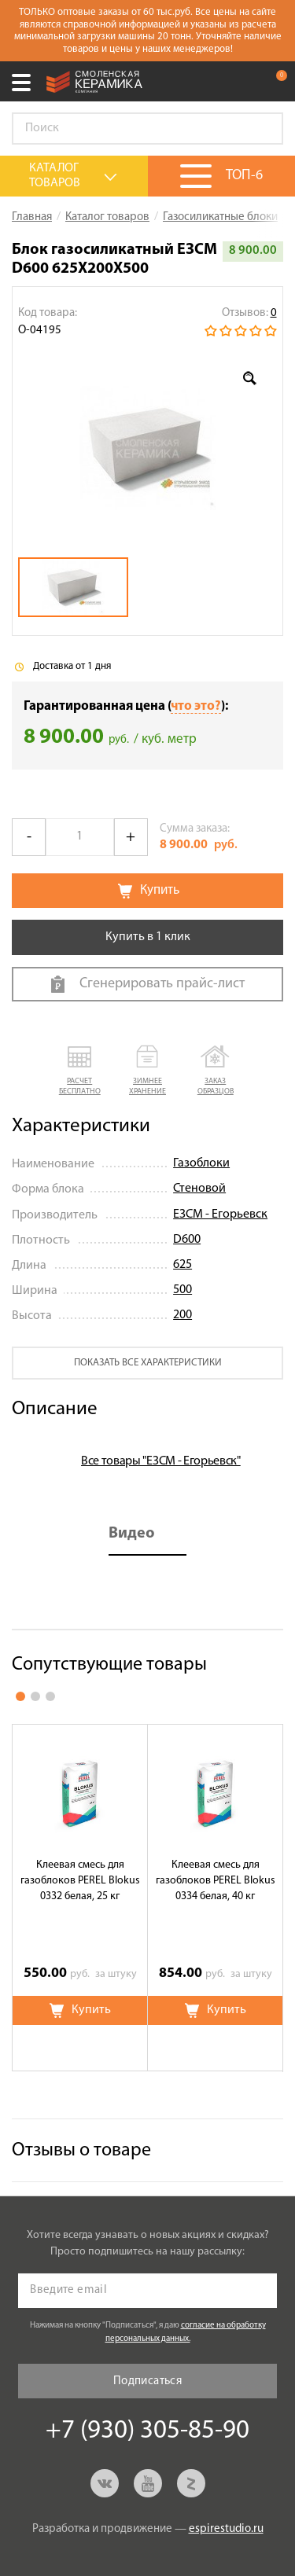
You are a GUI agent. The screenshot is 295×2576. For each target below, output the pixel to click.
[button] (79, 1071)
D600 (187, 1239)
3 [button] (50, 1696)
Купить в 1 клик (147, 937)
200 (182, 1315)
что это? (196, 706)
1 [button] (20, 1696)
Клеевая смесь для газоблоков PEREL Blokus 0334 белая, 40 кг (215, 1880)
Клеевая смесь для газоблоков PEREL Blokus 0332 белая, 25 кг (80, 1880)
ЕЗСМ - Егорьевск (220, 1214)
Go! (263, 129)
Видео (132, 1534)
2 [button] (35, 1696)
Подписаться (147, 2381)
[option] (147, 448)
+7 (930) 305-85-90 (243, 81)
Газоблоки (201, 1163)
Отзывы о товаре (81, 2150)
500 (182, 1290)
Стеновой (199, 1188)
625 (182, 1265)
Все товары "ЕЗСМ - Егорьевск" (161, 1461)
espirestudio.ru (226, 2529)
